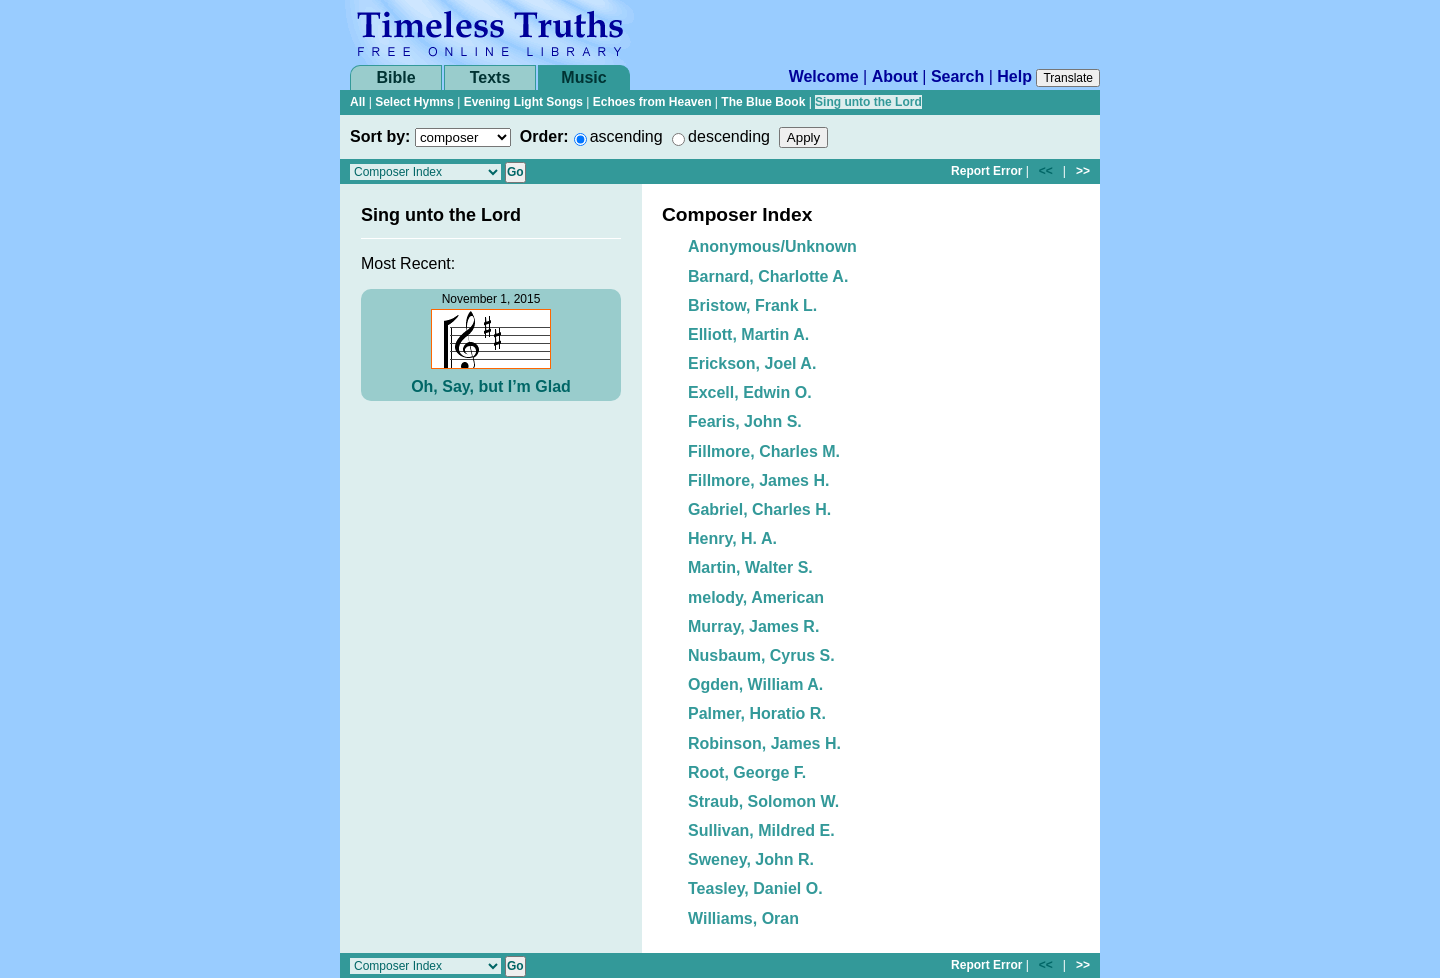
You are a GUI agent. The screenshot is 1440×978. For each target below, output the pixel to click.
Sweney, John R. (751, 859)
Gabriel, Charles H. (759, 509)
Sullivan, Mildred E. (761, 830)
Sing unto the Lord (868, 102)
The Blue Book (763, 102)
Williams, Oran (743, 918)
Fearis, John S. (745, 421)
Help (1014, 76)
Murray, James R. (753, 626)
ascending (626, 136)
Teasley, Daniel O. (755, 888)
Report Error (986, 171)
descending (729, 136)
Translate (1068, 78)
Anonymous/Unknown (772, 246)
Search (957, 76)
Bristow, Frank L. (752, 305)
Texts (490, 77)
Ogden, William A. (755, 684)
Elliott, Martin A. (748, 334)
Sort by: (380, 136)
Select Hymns (414, 102)
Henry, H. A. (732, 538)
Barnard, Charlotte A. (768, 276)
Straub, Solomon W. (763, 801)
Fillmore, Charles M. (764, 451)
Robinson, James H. (764, 743)
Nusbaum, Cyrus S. (761, 655)
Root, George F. (747, 772)
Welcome (824, 76)
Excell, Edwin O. (750, 392)
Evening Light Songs (523, 102)
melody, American (756, 597)
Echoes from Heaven (652, 102)
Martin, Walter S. (750, 567)
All (357, 102)
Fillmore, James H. (758, 480)
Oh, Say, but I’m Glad (491, 386)
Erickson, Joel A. (752, 363)
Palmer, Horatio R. (757, 713)
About (895, 76)
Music (583, 77)
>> (1083, 171)
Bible (395, 77)
